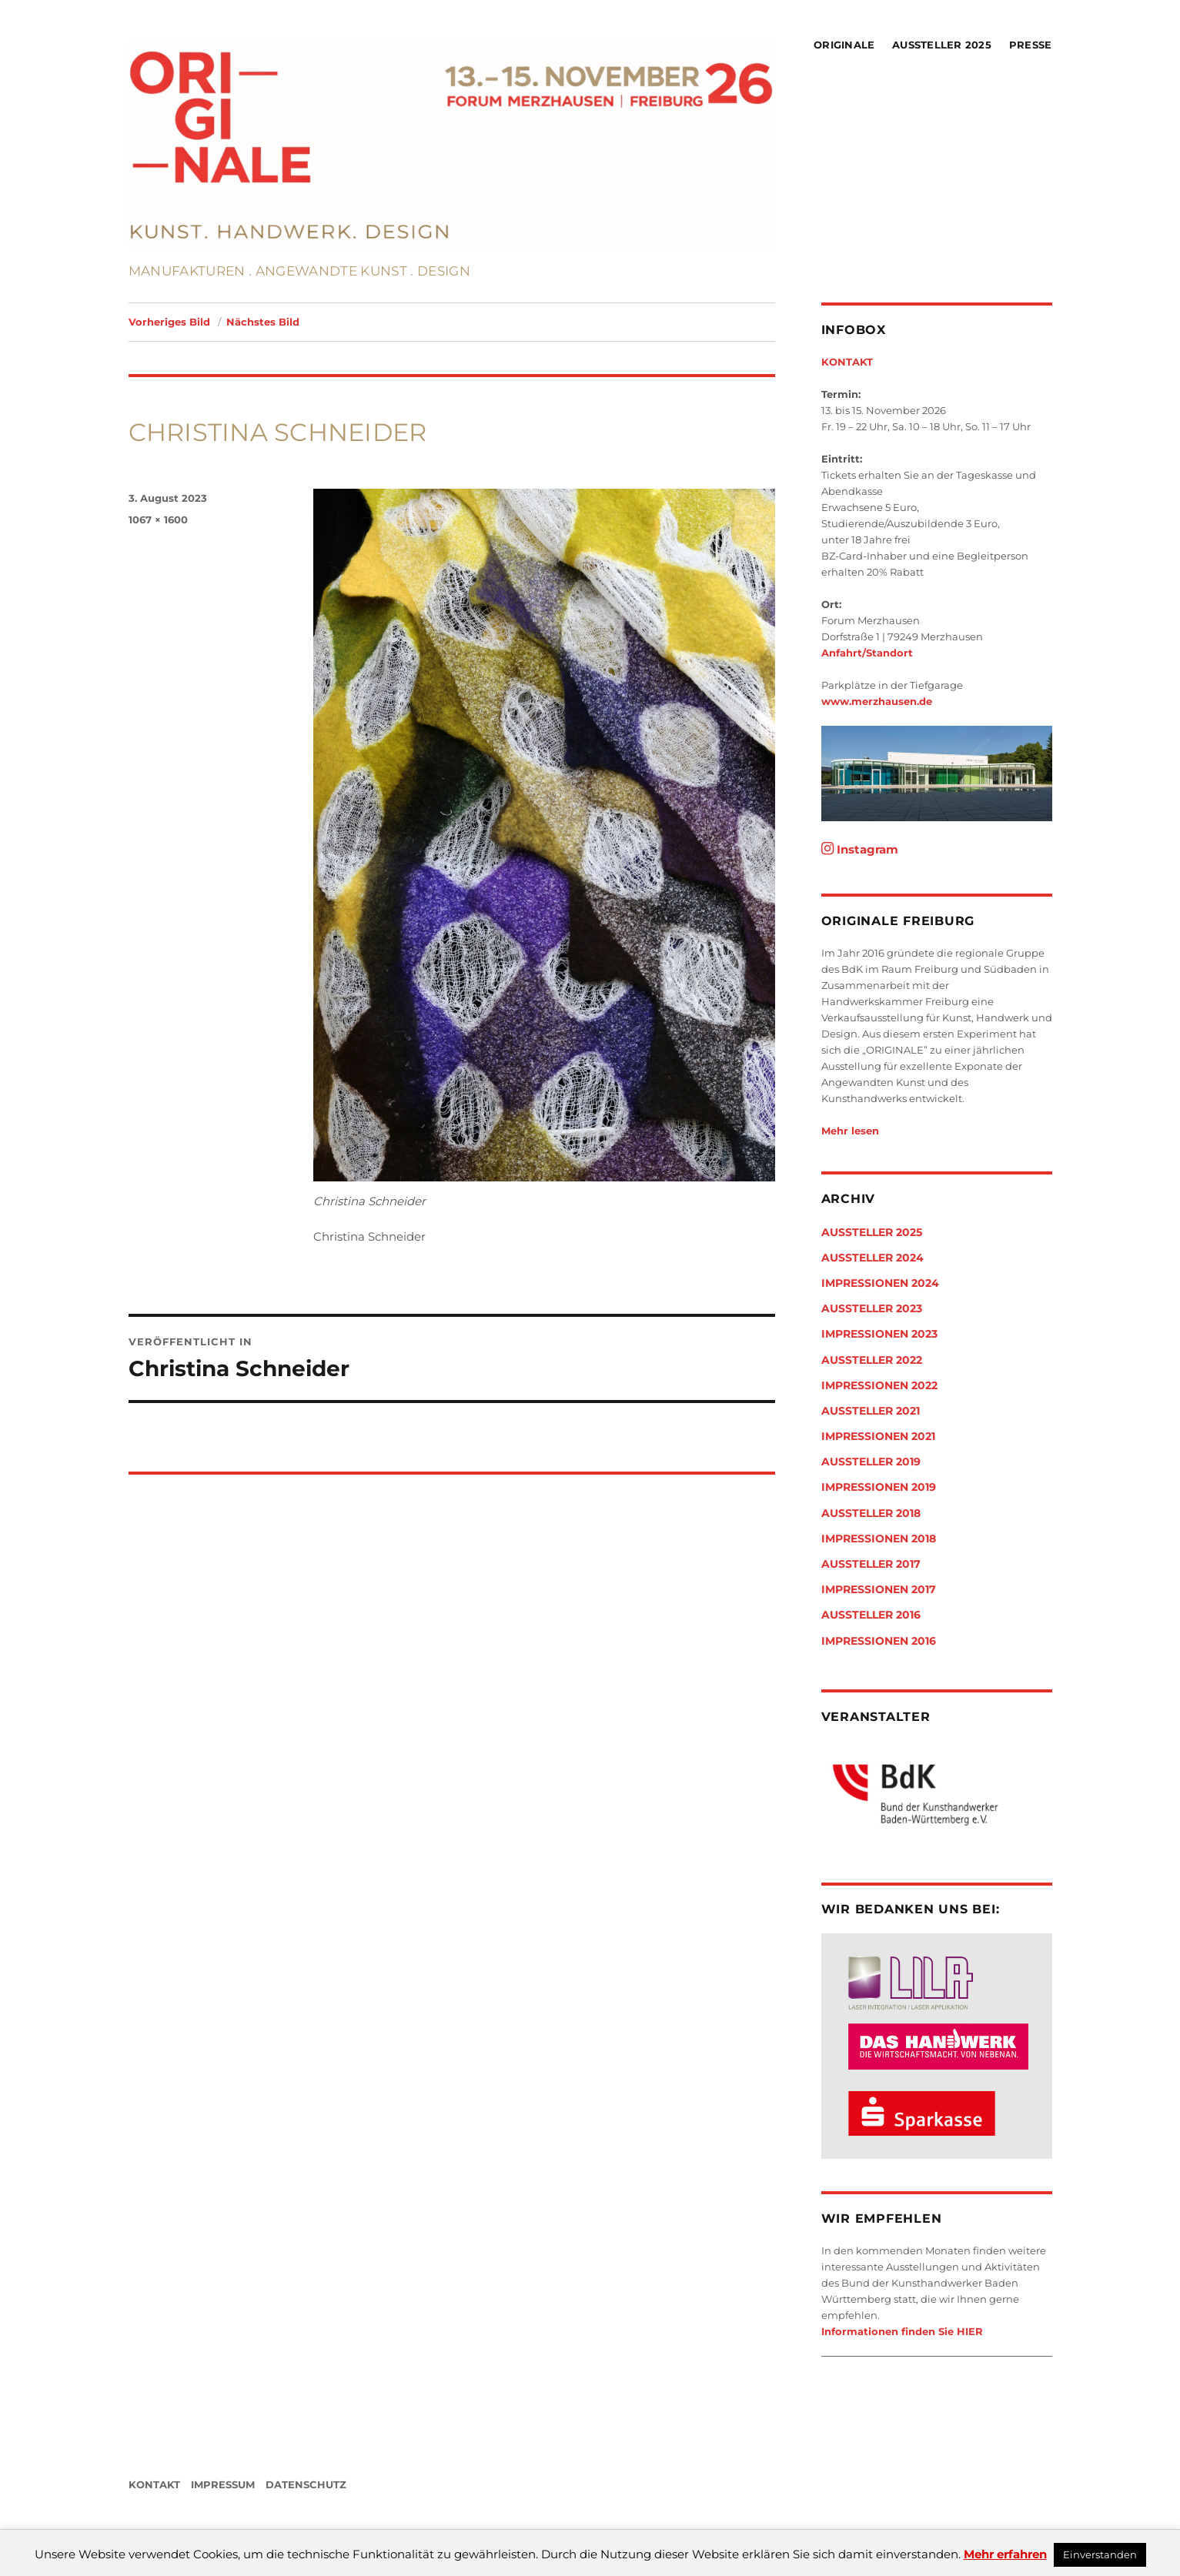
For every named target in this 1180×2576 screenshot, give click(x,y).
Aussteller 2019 (871, 1461)
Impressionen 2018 (878, 1538)
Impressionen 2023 (879, 1334)
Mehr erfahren (1005, 2554)
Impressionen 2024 (880, 1283)
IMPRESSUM (223, 2484)
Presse (1030, 44)
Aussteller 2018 (871, 1513)
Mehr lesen (850, 1130)
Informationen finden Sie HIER (902, 2331)
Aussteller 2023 (871, 1308)
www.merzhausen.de (876, 701)
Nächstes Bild (262, 322)
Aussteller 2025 (941, 44)
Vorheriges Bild (169, 322)
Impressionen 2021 (878, 1436)
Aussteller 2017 (871, 1564)
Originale (844, 44)
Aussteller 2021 (870, 1411)
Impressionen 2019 (878, 1487)
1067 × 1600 (158, 519)
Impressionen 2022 (879, 1385)
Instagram (859, 849)
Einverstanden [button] (1100, 2554)
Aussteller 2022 (871, 1360)
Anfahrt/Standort (867, 653)
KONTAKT (847, 362)
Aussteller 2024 (872, 1258)
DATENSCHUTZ (306, 2484)
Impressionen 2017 (878, 1589)
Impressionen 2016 (878, 1641)
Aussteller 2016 (871, 1615)
